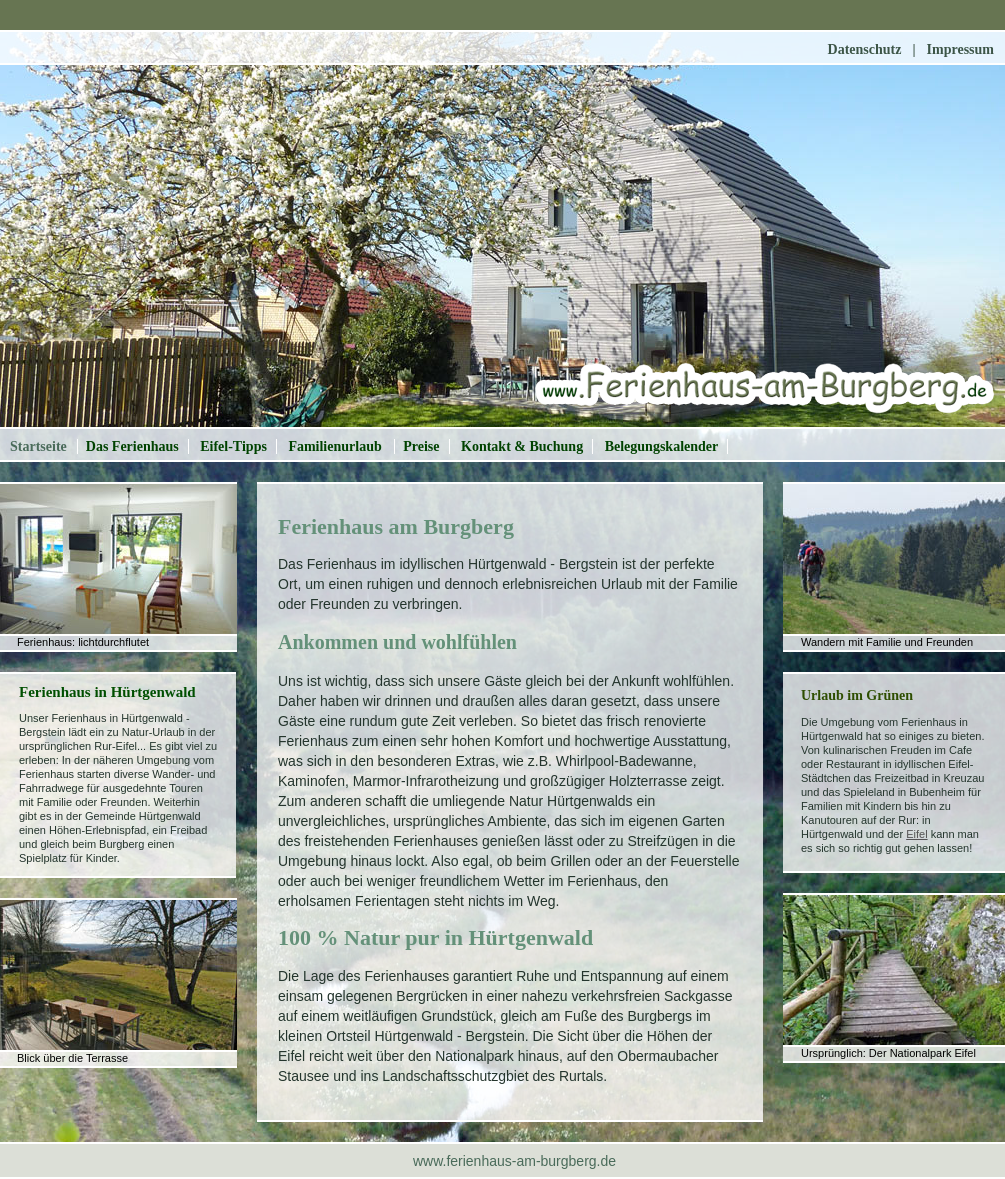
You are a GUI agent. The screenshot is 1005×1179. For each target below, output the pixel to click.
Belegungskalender (662, 446)
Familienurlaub (336, 446)
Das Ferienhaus (132, 446)
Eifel (916, 834)
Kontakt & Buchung (522, 446)
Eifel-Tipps (233, 446)
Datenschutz (865, 49)
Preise (421, 446)
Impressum (960, 49)
